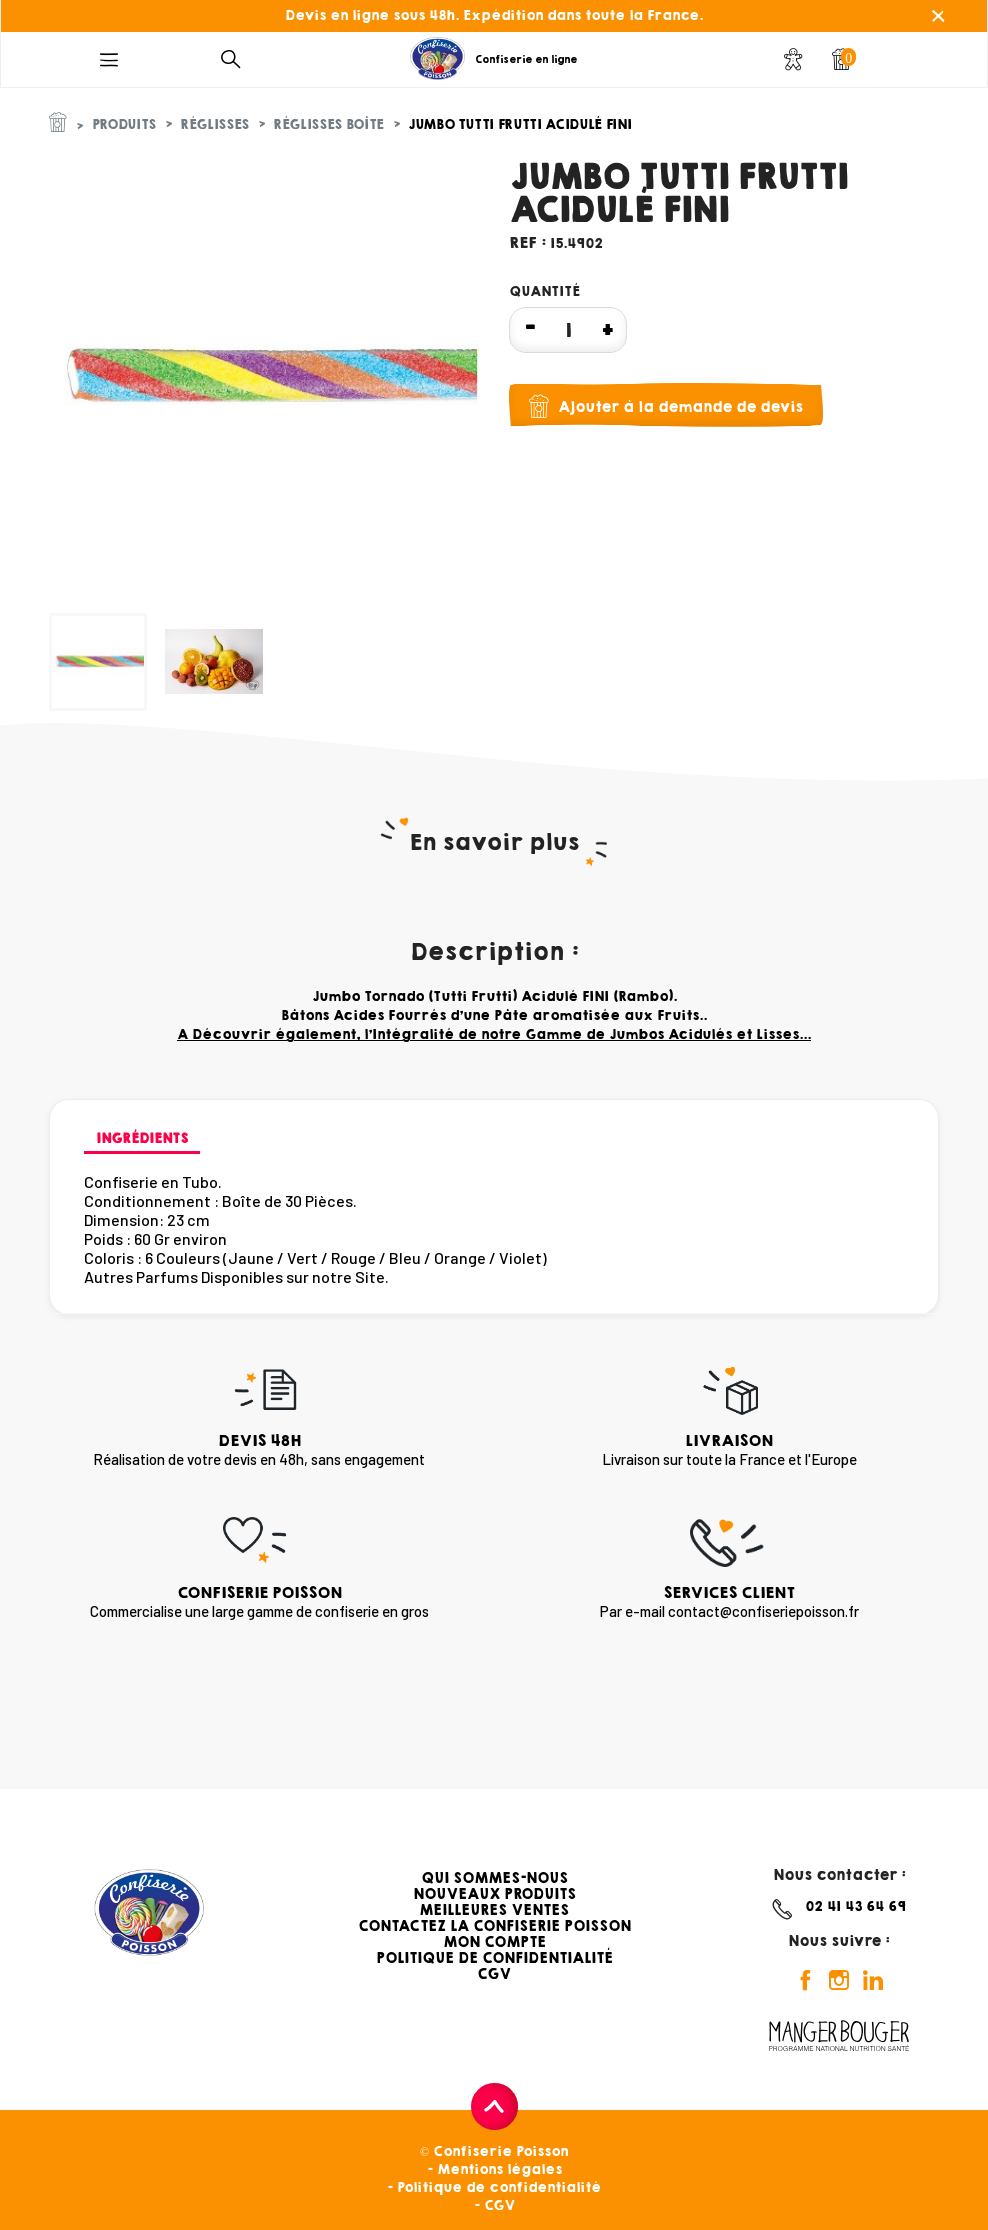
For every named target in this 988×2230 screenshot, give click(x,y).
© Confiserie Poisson (494, 2151)
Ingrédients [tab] (142, 1138)
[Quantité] (568, 330)
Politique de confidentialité (499, 2187)
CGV (494, 1974)
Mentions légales (499, 2169)
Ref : (527, 242)
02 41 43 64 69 (855, 1906)
